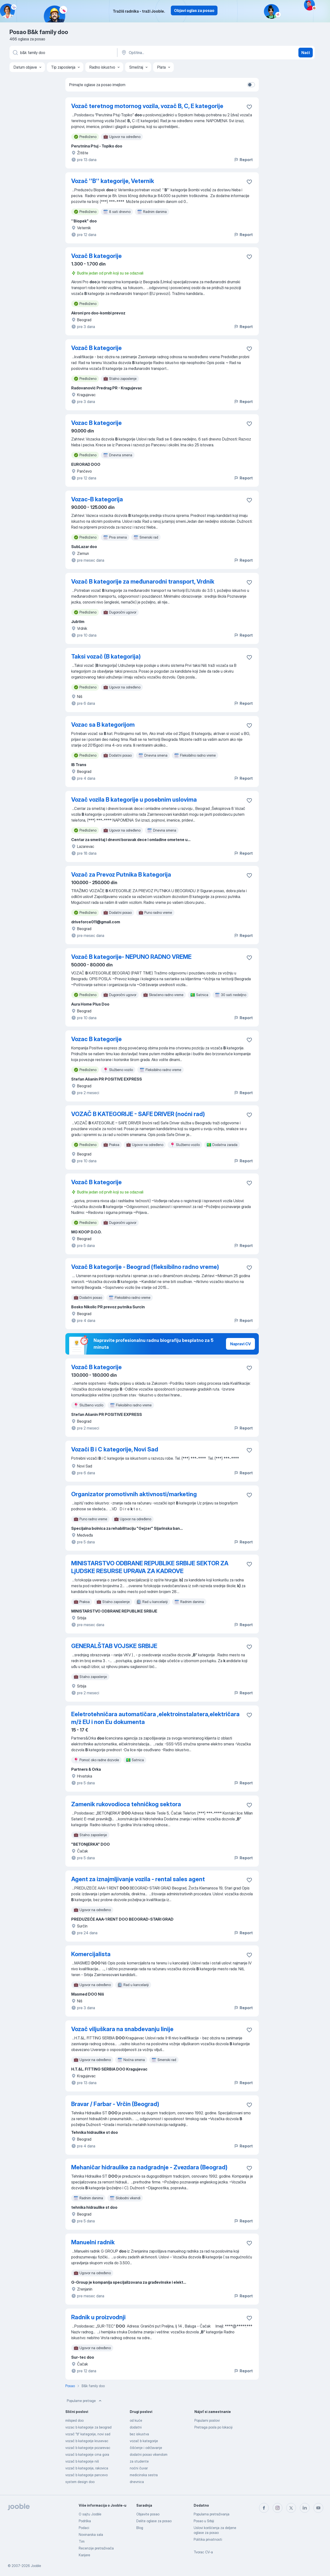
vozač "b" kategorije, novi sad (87, 2434)
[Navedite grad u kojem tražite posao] (171, 52)
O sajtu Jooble (90, 2514)
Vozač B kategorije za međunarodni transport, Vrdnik (142, 581)
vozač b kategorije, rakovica (86, 2468)
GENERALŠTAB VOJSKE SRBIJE (114, 1646)
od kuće (136, 2420)
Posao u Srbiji (204, 2521)
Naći (305, 52)
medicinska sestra (144, 2475)
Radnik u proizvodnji (98, 2317)
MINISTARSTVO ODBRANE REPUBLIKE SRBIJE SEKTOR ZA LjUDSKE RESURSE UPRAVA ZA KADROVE (149, 1567)
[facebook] (264, 2508)
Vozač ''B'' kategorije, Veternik (112, 180)
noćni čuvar (139, 2468)
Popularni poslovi (207, 2420)
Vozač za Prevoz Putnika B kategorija (121, 874)
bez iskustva (139, 2434)
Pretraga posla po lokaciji (213, 2427)
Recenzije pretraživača (96, 2548)
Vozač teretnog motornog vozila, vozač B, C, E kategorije (147, 106)
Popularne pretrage (85, 2400)
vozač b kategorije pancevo (86, 2475)
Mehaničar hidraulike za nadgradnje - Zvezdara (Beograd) (149, 2167)
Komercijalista (91, 1954)
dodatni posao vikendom (148, 2454)
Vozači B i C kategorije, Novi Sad (114, 1449)
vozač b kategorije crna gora (87, 2454)
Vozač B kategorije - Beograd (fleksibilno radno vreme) (145, 1266)
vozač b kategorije (144, 2441)
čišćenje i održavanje (146, 2448)
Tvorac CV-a (203, 2552)
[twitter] (291, 2508)
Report (243, 159)
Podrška (85, 2521)
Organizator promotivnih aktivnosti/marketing (134, 1494)
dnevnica (137, 2482)
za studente (139, 2461)
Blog (139, 2528)
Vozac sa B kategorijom (103, 724)
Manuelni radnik (93, 2242)
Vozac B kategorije (96, 422)
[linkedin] (305, 2508)
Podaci (84, 2528)
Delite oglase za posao (154, 2521)
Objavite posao (147, 2514)
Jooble (36, 2566)
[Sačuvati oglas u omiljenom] (249, 107)
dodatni (136, 2427)
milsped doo (74, 2420)
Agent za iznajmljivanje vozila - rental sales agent (138, 1879)
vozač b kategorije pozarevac (87, 2448)
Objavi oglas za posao (194, 10)
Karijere (84, 2555)
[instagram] (277, 2508)
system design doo (80, 2482)
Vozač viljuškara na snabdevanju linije (122, 2029)
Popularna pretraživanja (211, 2514)
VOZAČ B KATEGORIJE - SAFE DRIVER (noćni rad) (138, 1114)
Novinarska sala (91, 2534)
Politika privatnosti (208, 2539)
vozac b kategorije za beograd (88, 2427)
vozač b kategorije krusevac (86, 2441)
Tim (82, 2541)
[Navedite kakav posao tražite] (62, 52)
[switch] (251, 84)
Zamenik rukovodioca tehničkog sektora (126, 1804)
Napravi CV (240, 1343)
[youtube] (318, 2508)
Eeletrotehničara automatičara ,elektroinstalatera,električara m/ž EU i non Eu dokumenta (155, 1718)
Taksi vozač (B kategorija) (106, 656)
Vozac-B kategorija (97, 499)
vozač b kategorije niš (82, 2461)
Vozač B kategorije (96, 255)
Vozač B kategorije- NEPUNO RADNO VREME (131, 956)
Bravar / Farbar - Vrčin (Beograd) (115, 2104)
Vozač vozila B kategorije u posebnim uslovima (134, 799)
